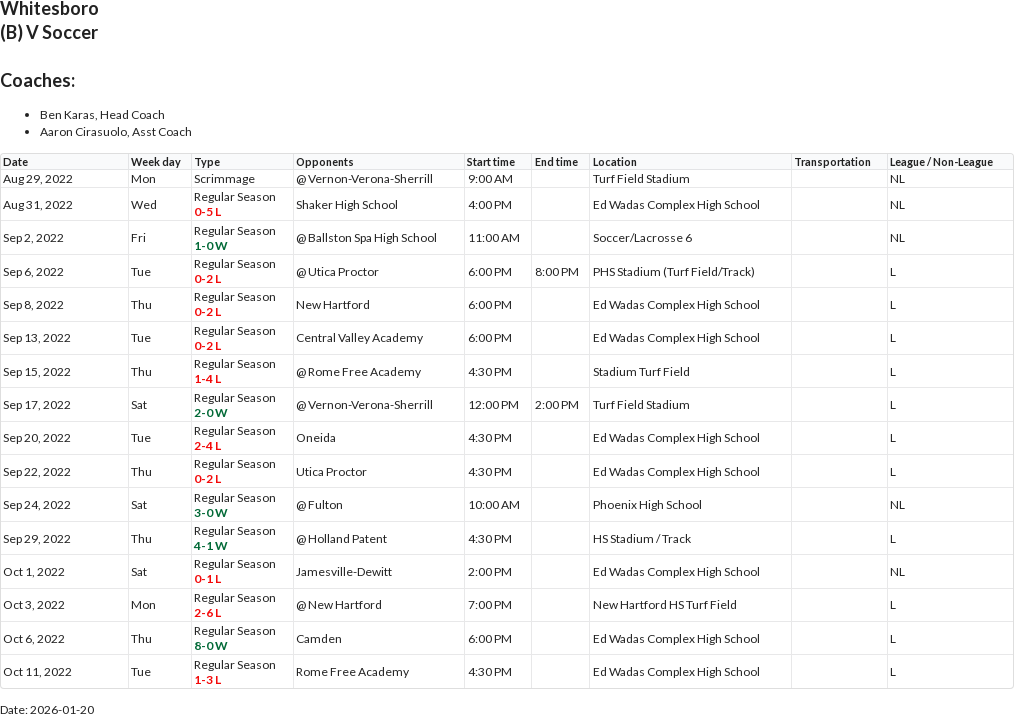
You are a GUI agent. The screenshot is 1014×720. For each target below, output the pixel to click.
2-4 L (207, 445)
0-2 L (207, 278)
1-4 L (207, 378)
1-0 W (211, 245)
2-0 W (211, 412)
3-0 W (211, 512)
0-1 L (207, 578)
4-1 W (211, 545)
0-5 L (207, 211)
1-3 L (207, 679)
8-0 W (211, 645)
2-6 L (207, 612)
